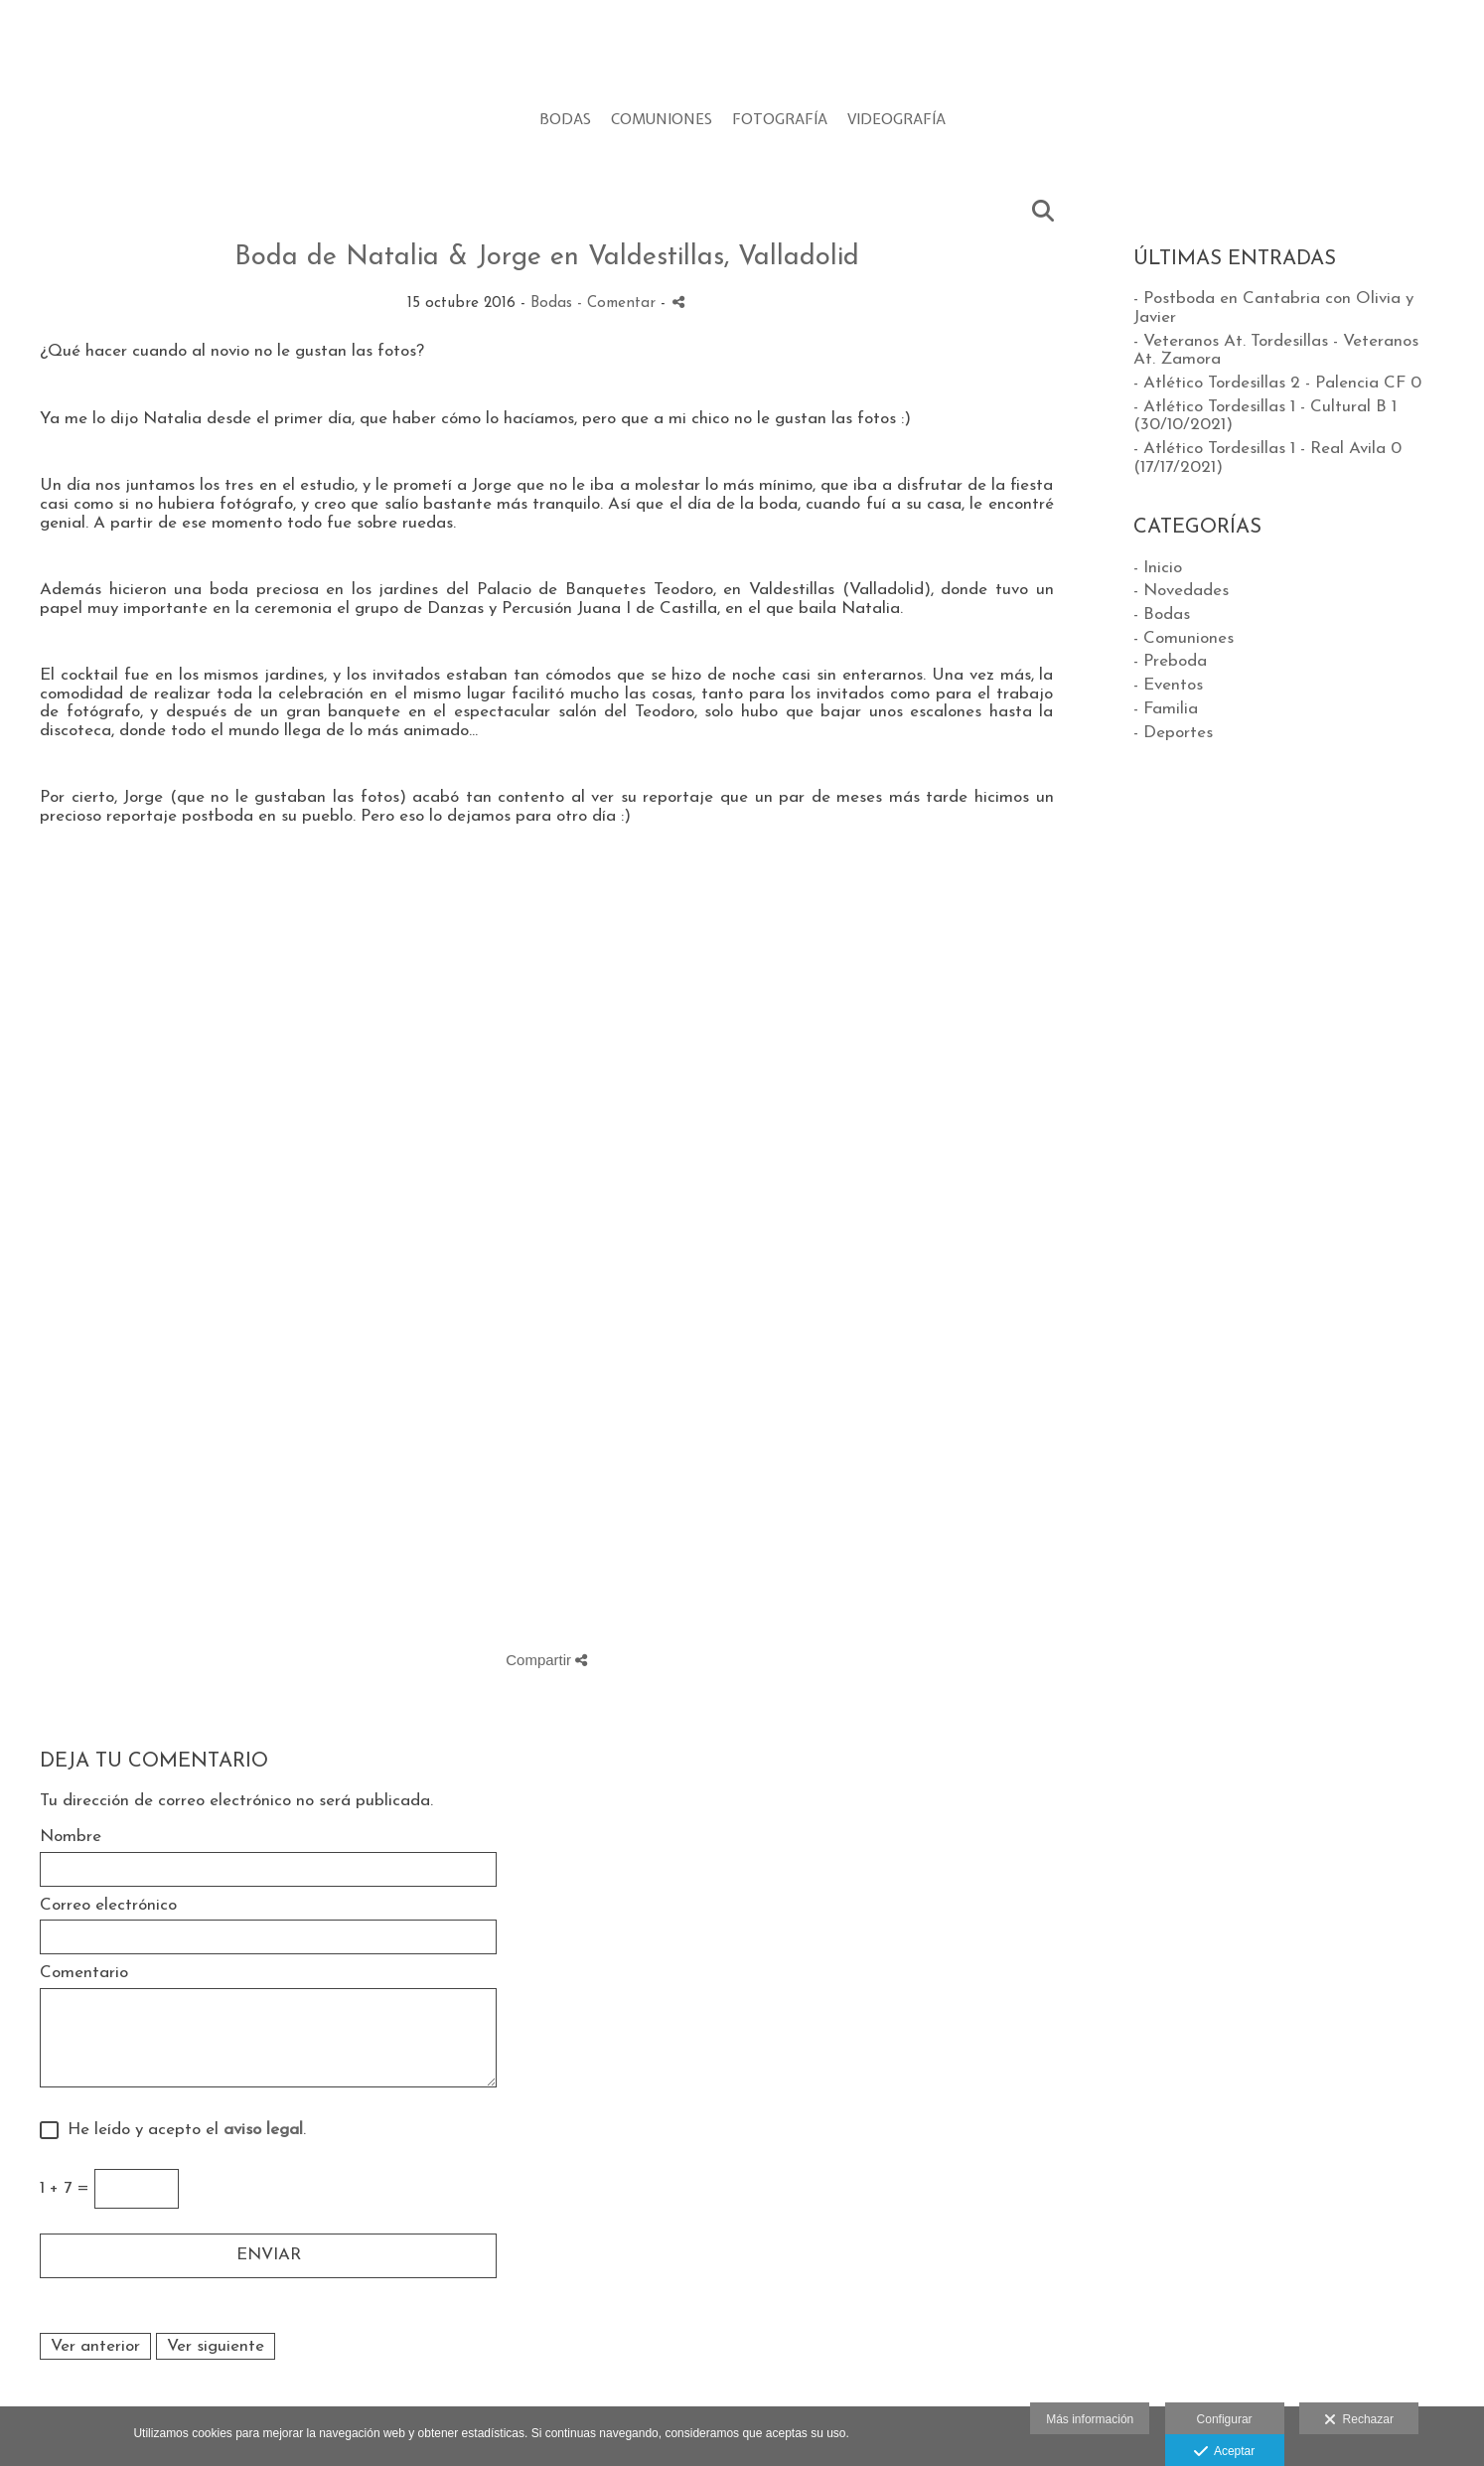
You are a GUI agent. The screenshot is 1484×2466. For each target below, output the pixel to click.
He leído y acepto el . (182, 2129)
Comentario (84, 1972)
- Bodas (1161, 614)
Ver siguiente (215, 2346)
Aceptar (1224, 2452)
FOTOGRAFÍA (779, 119)
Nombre (70, 1836)
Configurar (1225, 2419)
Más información (1089, 2419)
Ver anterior (95, 2346)
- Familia (1165, 708)
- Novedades (1181, 590)
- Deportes (1173, 732)
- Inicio (1157, 567)
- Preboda (1170, 661)
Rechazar (1359, 2420)
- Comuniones (1183, 638)
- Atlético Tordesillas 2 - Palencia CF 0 (1277, 383)
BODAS (565, 119)
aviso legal (263, 2129)
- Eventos (1168, 685)
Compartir (546, 1659)
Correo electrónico (108, 1905)
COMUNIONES (661, 119)
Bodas (551, 303)
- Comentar (619, 303)
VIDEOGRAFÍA (896, 119)
